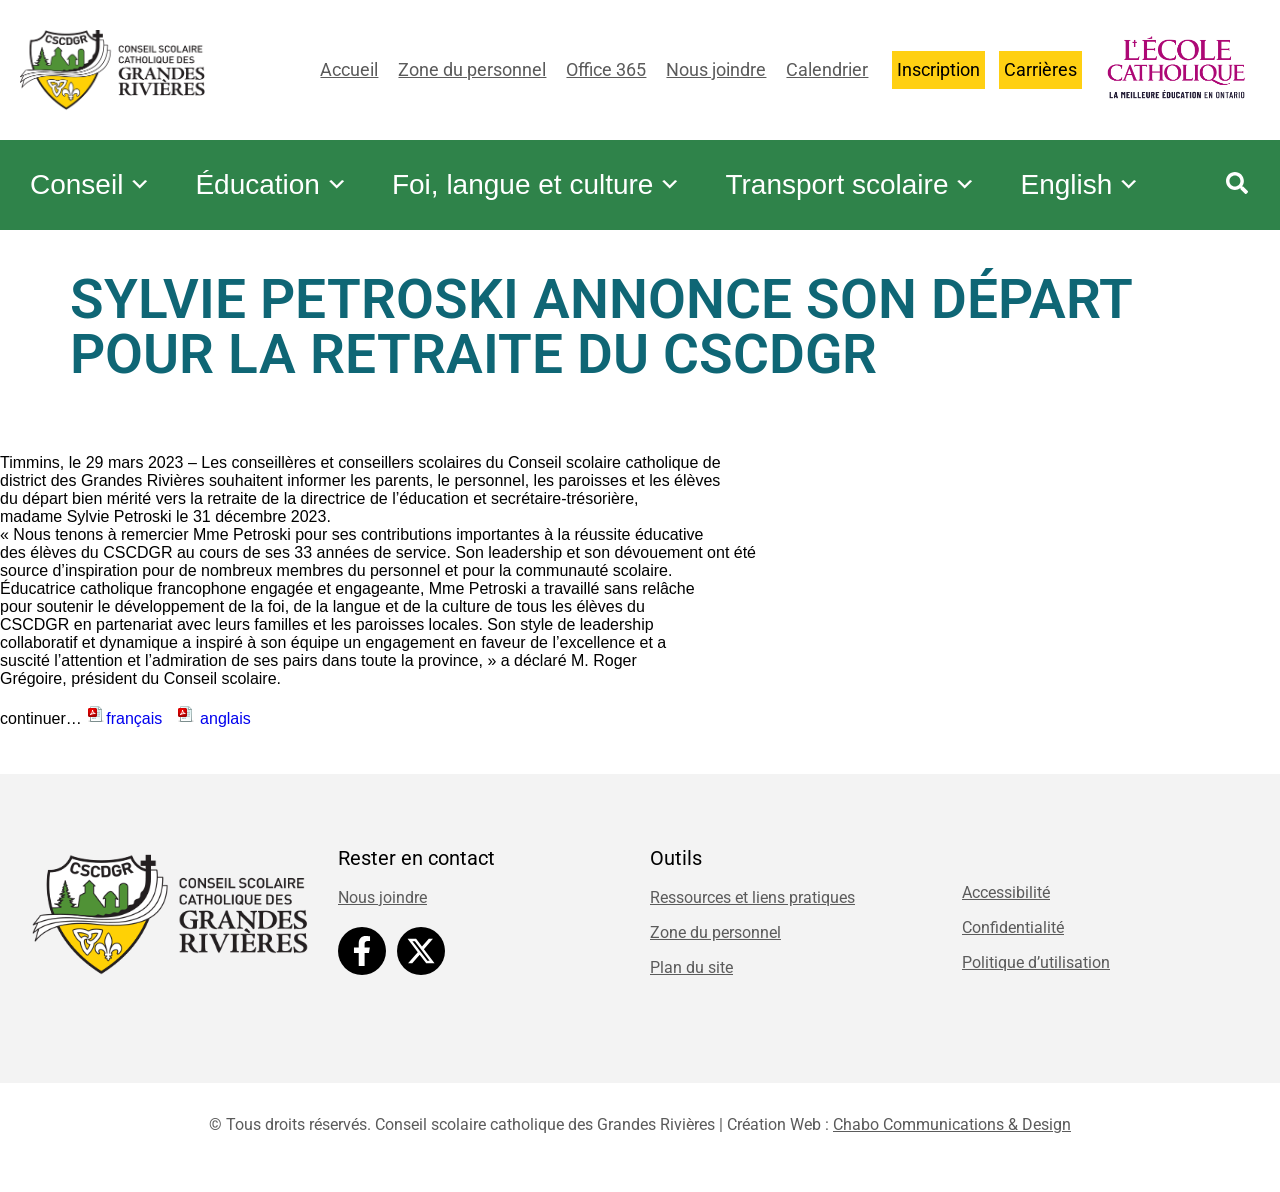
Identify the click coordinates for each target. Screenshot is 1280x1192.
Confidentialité (1013, 937)
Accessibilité (1006, 902)
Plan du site (691, 977)
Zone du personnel (472, 69)
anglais (213, 728)
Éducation (281, 170)
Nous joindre (716, 69)
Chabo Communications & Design (952, 1134)
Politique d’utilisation (1036, 972)
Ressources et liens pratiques (752, 907)
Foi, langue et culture (554, 170)
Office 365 (606, 69)
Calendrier (827, 69)
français (128, 728)
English (93, 210)
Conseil (93, 170)
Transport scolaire (874, 170)
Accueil (349, 69)
